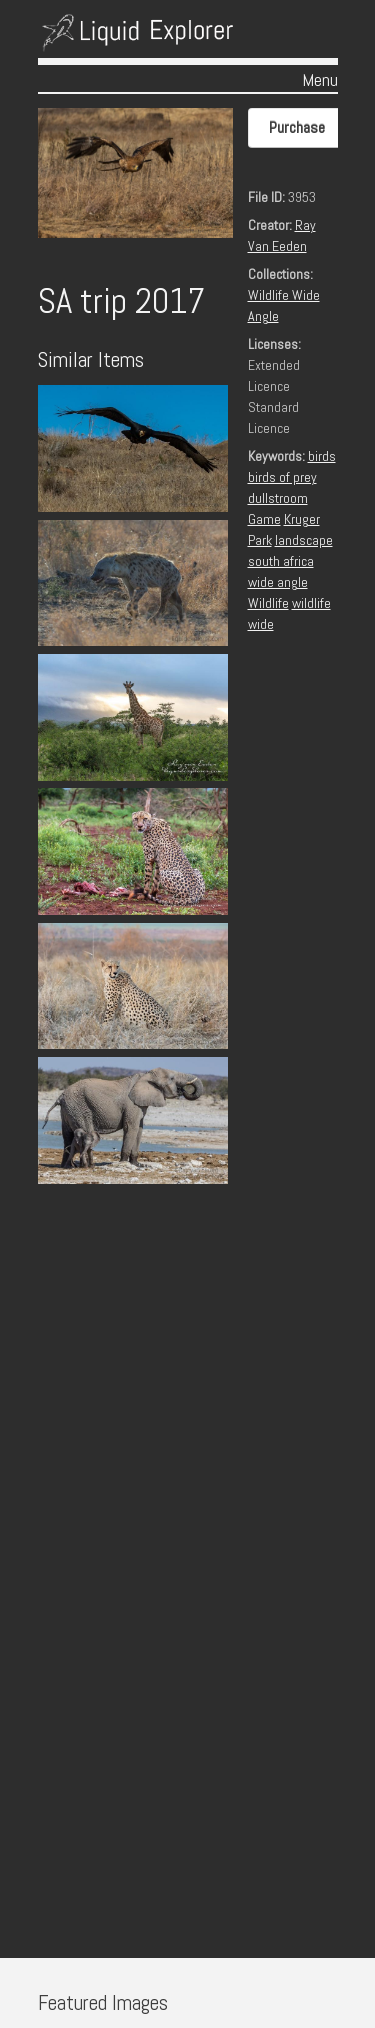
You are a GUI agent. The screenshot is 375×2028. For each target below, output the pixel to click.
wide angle (278, 582)
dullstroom (278, 498)
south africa (281, 561)
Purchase (297, 127)
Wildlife (268, 603)
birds (322, 456)
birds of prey (282, 477)
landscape (304, 540)
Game (264, 519)
